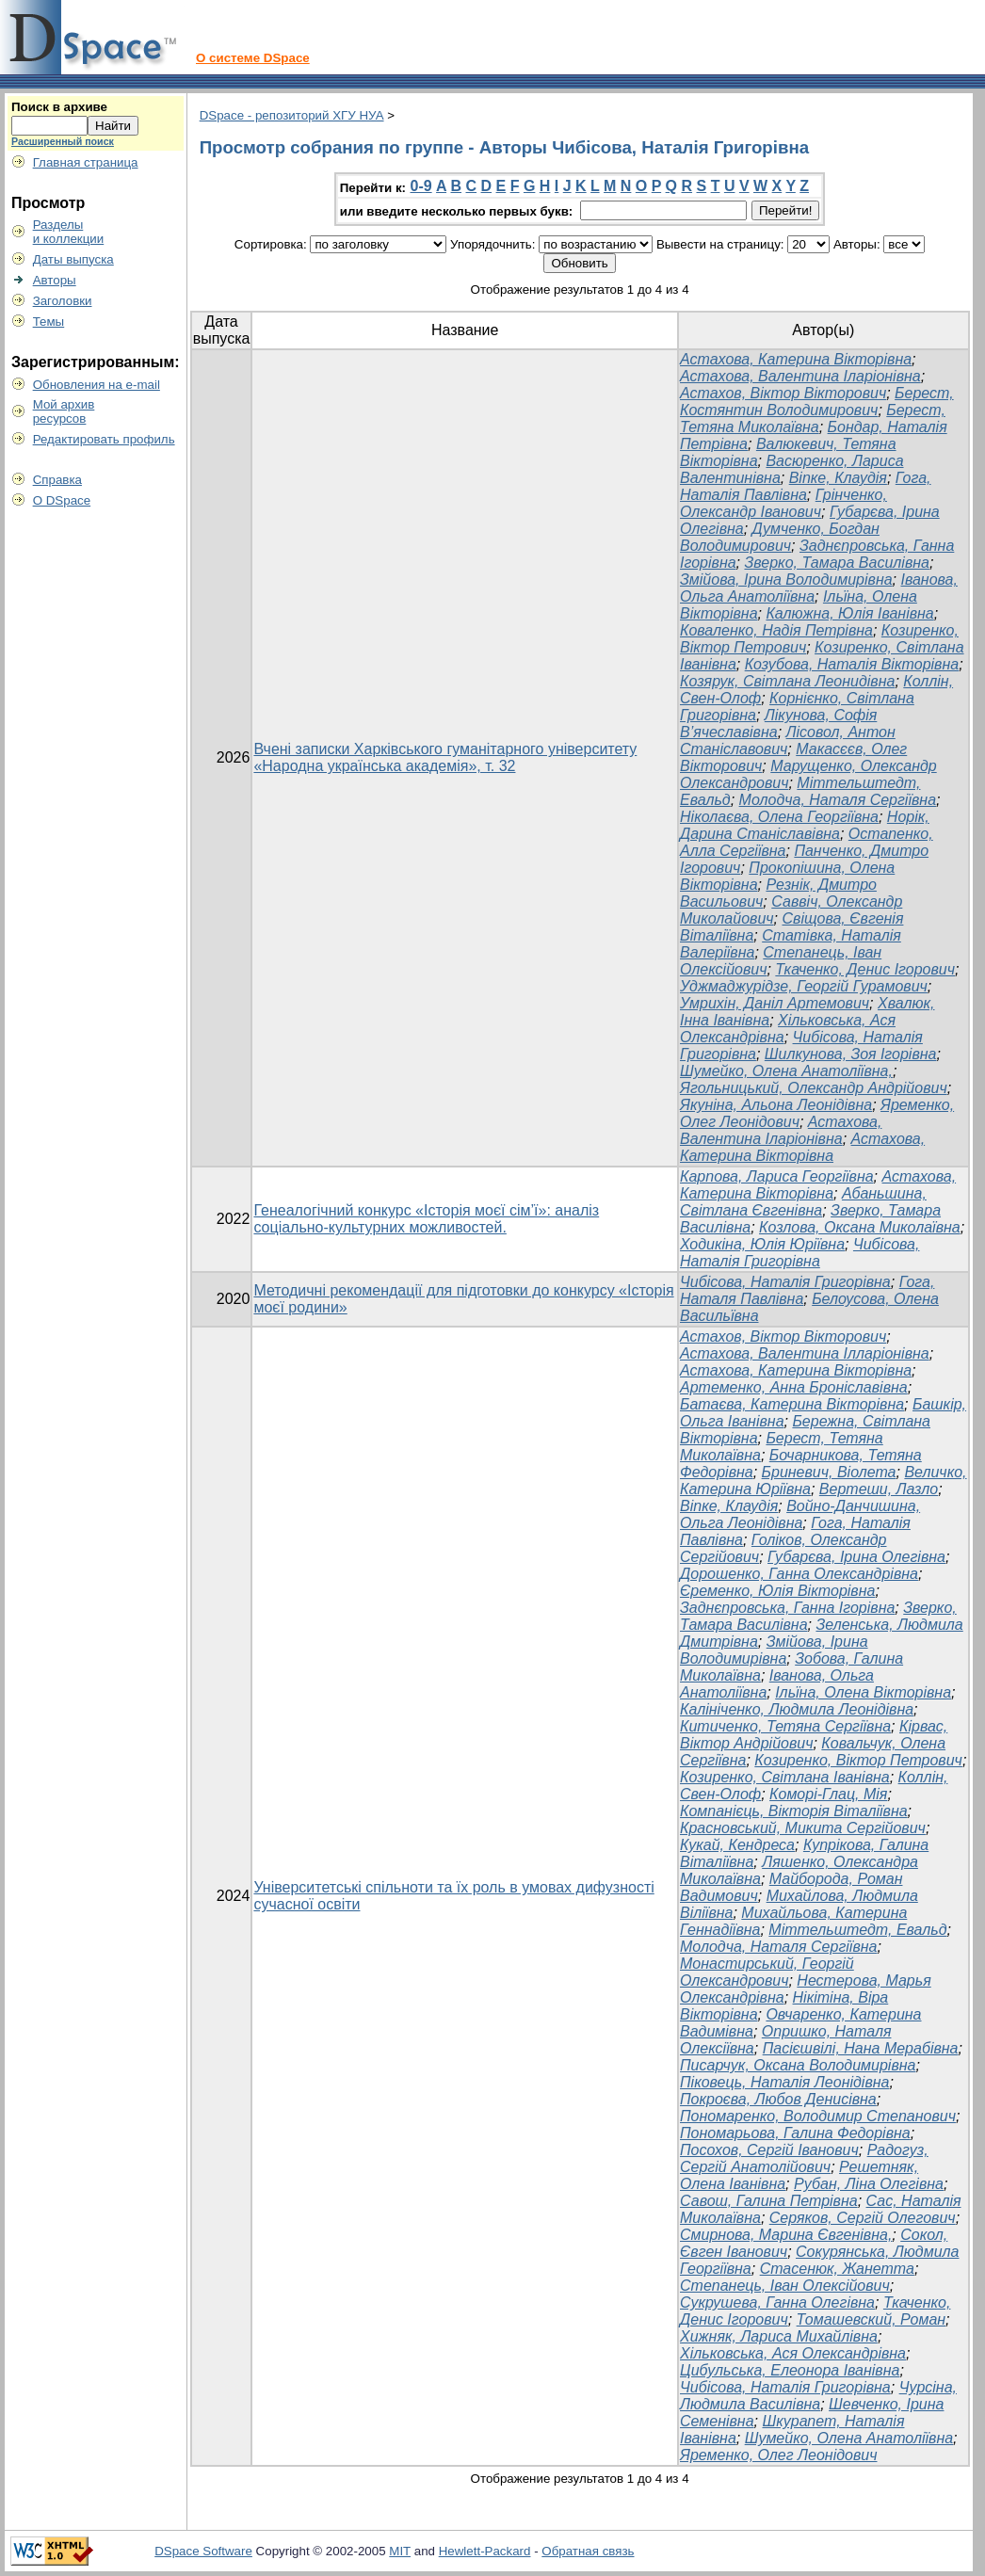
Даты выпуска (73, 259)
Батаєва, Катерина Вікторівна (792, 1404)
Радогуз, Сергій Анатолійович (804, 2158)
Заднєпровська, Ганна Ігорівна (787, 1608)
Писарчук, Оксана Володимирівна (797, 2065)
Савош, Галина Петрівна (769, 2201)
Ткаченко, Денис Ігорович (865, 969)
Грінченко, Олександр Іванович (783, 503)
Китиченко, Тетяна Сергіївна (785, 1726)
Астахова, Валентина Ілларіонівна (804, 1353)
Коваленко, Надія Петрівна (776, 630)
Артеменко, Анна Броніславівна (794, 1387)
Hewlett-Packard (485, 2551)
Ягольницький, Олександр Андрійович (813, 1088)
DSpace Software (203, 2551)
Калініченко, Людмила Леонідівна (796, 1709)
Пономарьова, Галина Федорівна (795, 2133)
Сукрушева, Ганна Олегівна (777, 2302)
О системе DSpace (253, 58)
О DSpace (62, 500)
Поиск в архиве (59, 107)
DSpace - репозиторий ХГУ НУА (292, 115)
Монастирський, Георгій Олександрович (767, 1972)
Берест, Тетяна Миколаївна (812, 418)
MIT (400, 2551)
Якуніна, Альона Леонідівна (776, 1105)
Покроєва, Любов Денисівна (778, 2099)
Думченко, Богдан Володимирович (780, 537)
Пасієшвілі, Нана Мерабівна (861, 2048)
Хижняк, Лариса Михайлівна (779, 2336)
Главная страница (85, 162)
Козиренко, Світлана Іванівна (785, 1777)
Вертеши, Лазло (878, 1489)
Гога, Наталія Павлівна (805, 486)
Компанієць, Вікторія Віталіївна (794, 1811)
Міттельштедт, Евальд (857, 1930)
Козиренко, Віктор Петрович (858, 1760)
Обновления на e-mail (96, 385)
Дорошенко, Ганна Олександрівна (799, 1574)
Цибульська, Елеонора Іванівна (789, 2370)
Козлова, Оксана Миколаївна (860, 1227)
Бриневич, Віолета (829, 1472)
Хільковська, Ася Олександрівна (793, 2353)
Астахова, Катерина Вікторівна (796, 359)
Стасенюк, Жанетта (837, 2269)
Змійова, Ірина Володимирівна (786, 580)
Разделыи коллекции (69, 231)
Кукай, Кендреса (737, 1845)
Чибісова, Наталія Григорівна (799, 1252)
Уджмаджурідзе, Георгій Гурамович (804, 986)
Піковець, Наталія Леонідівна (784, 2082)
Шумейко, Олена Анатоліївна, (786, 1071)
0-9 (421, 186)
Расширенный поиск (62, 141)
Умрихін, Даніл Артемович (774, 1003)
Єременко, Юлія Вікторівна (777, 1591)
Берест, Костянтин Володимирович (817, 401)
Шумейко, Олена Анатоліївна (849, 2438)
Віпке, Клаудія (838, 478)
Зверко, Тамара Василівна (836, 563)
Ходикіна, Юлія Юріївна (762, 1244)
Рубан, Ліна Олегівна (869, 2184)
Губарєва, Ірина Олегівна (856, 1557)
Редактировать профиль (104, 439)
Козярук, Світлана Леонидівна (787, 681)
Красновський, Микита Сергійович (803, 1828)
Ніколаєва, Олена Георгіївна (779, 817)
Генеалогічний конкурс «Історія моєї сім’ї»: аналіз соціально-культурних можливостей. (426, 1218)
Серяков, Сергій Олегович (862, 2218)
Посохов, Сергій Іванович (769, 2150)
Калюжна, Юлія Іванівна (849, 613)
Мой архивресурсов (64, 411)
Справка (57, 480)
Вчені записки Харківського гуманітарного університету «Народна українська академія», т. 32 (445, 757)
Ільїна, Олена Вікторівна (863, 1692)
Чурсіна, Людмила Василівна (818, 2395)
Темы (49, 321)
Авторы (54, 280)
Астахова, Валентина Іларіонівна (800, 376)
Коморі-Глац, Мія (828, 1794)
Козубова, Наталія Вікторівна (852, 664)
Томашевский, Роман (871, 2319)
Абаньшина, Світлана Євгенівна (803, 1201)
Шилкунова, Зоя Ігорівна (851, 1054)
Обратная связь (587, 2551)
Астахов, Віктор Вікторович (783, 393)
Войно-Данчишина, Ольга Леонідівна (800, 1514)
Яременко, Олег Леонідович (778, 2455)
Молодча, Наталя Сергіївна (837, 800)
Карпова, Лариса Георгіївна (777, 1176)
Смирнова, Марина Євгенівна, (786, 2235)
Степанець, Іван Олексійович (785, 2286)
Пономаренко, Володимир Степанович (818, 2116)
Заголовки (62, 301)
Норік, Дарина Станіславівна (804, 825)
